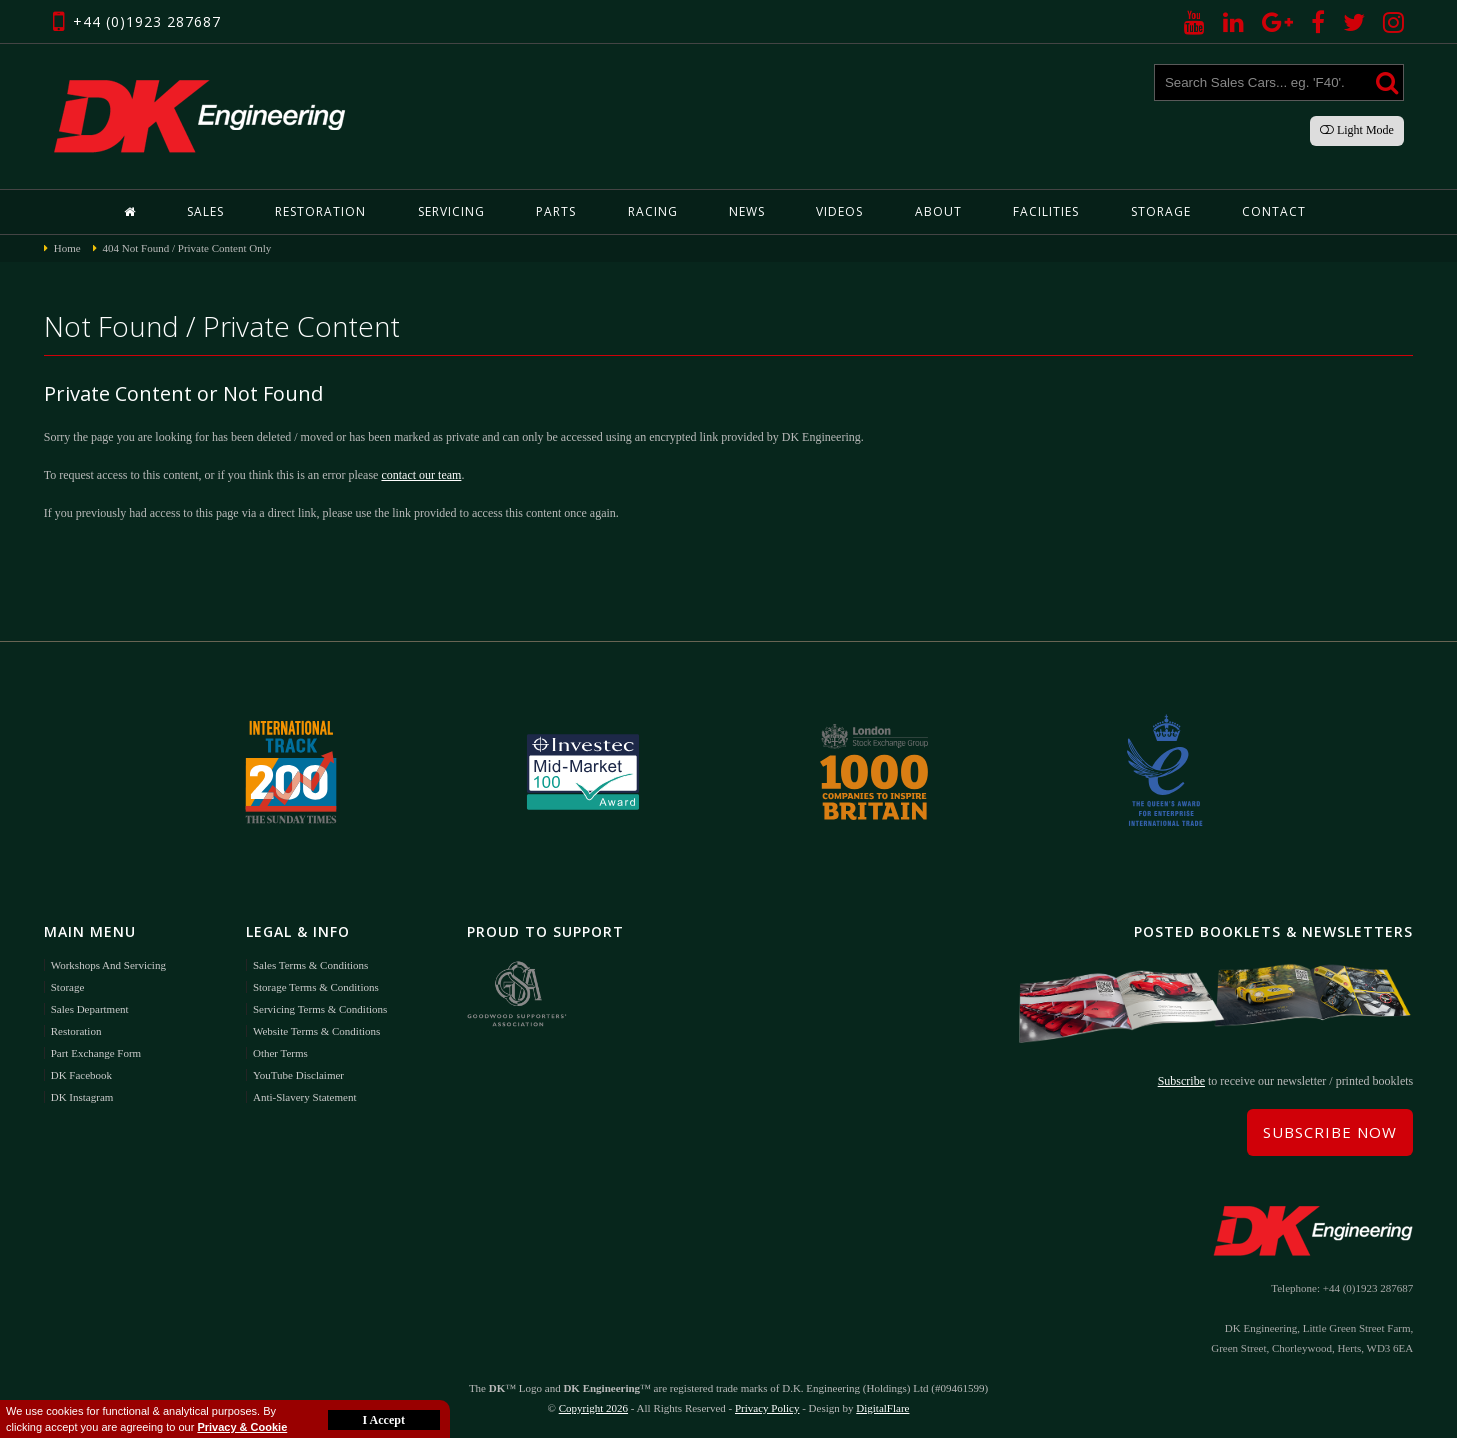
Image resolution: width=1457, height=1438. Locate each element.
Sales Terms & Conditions (310, 965)
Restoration (320, 211)
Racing (653, 211)
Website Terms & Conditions (316, 1031)
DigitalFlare (882, 1408)
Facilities (1046, 211)
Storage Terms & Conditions (316, 987)
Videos (839, 211)
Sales (205, 211)
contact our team (421, 475)
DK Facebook (81, 1075)
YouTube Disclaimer (298, 1075)
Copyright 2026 (593, 1408)
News (747, 211)
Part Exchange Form (96, 1053)
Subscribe (1181, 1081)
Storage (1161, 211)
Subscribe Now (1330, 1132)
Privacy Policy (767, 1408)
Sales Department (90, 1009)
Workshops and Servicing (108, 965)
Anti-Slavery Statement (305, 1097)
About (938, 211)
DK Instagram (82, 1097)
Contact (1274, 211)
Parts (556, 211)
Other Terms (280, 1053)
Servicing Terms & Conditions (320, 1009)
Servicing (451, 211)
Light (1357, 130)
